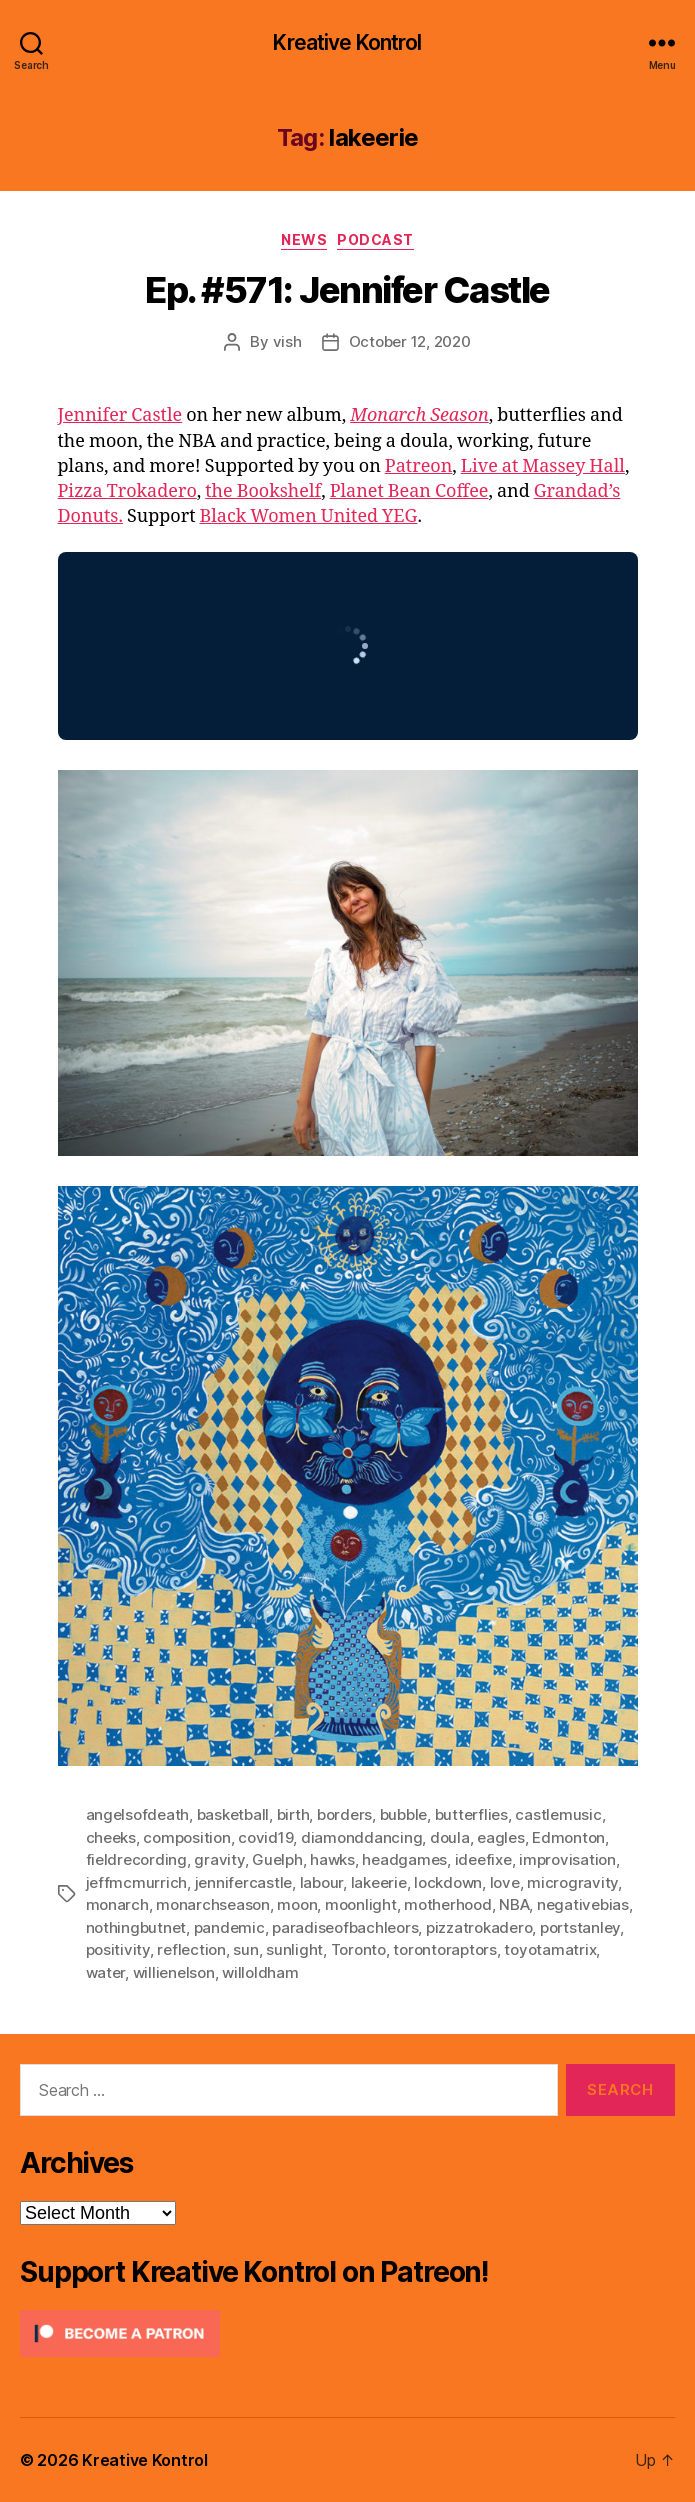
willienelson (174, 1972)
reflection (191, 1949)
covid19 (265, 1837)
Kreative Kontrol (347, 42)
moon (297, 1904)
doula (450, 1837)
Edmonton (568, 1837)
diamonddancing (361, 1837)
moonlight (361, 1904)
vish (287, 341)
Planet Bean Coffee (409, 491)
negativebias (583, 1904)
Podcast (375, 239)
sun (245, 1949)
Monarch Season (419, 415)
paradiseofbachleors (345, 1927)
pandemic (229, 1927)
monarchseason (213, 1904)
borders (344, 1814)
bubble (403, 1814)
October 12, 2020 (410, 341)
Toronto (358, 1949)
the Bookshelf (263, 491)
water (106, 1972)
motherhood (447, 1904)
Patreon (418, 466)
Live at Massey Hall (543, 466)
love (505, 1882)
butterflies (471, 1814)
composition (186, 1837)
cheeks (111, 1837)
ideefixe (483, 1859)
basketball (233, 1814)
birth (293, 1814)
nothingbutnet (136, 1927)
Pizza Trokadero (127, 491)
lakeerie (379, 1882)
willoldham (260, 1972)
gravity (219, 1859)
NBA (514, 1904)
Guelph (277, 1859)
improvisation (567, 1859)
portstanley (580, 1927)
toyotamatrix (550, 1949)
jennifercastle (243, 1882)
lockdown (448, 1882)
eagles (500, 1837)
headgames (404, 1859)
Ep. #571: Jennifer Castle (347, 290)
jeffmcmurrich (137, 1882)
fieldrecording (136, 1859)
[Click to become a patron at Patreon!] (347, 2333)
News (304, 239)
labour (321, 1882)
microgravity (572, 1882)
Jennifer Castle (120, 415)
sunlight (294, 1949)
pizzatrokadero (479, 1927)
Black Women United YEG (309, 516)
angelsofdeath (138, 1814)
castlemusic (558, 1814)
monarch (117, 1904)
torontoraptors (444, 1949)
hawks (332, 1859)
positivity (118, 1949)
